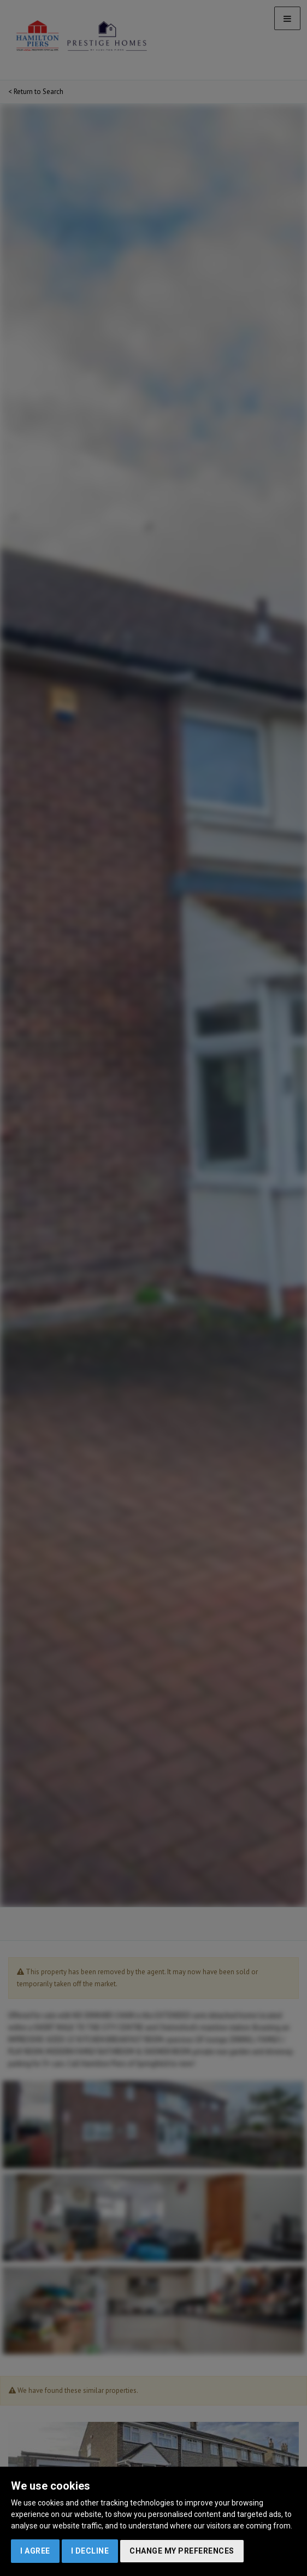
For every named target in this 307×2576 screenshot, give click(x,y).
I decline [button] (90, 2550)
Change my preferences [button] (181, 2550)
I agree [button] (35, 2550)
